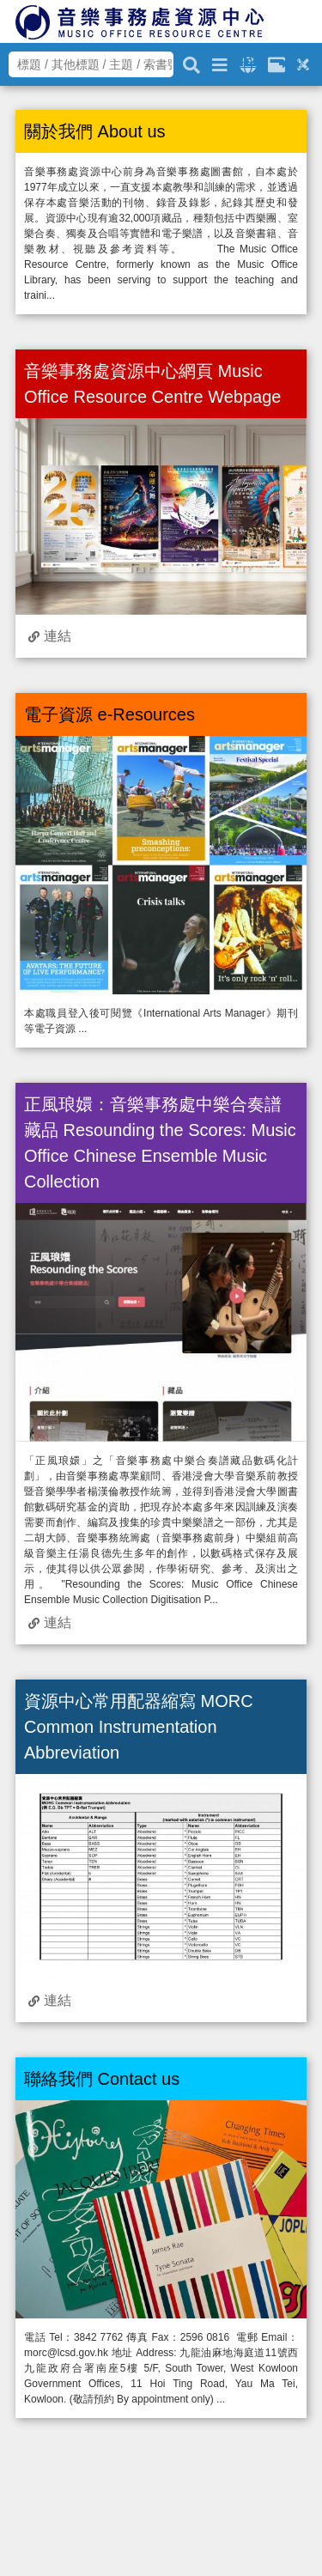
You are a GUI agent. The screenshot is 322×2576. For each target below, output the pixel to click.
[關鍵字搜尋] (191, 63)
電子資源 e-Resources (109, 714)
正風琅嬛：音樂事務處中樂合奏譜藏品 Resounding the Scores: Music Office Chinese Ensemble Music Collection (160, 1143)
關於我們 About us (95, 131)
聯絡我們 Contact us (101, 2078)
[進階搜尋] (220, 62)
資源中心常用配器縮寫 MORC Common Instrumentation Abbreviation (138, 1727)
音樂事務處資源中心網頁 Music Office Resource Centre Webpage (152, 383)
